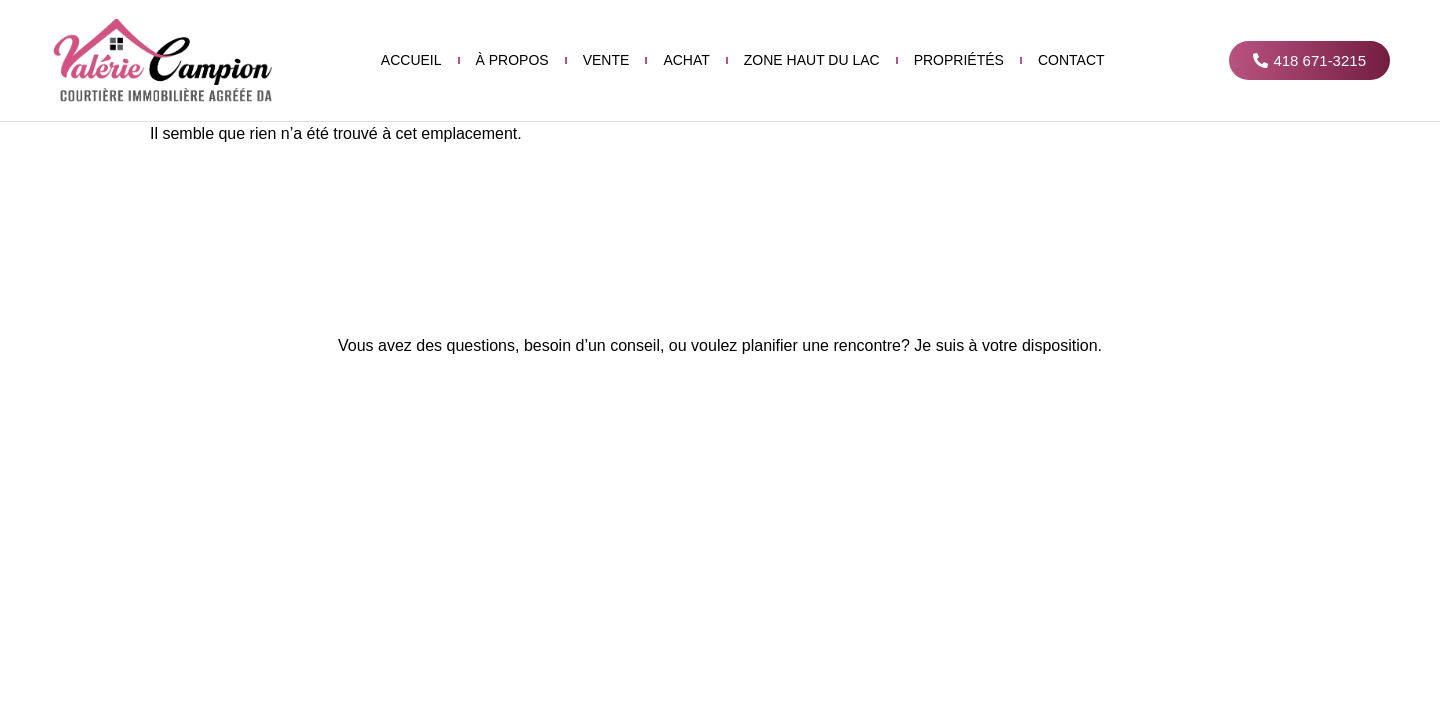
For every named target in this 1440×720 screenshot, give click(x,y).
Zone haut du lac (812, 60)
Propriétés (959, 60)
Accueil (411, 60)
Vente (606, 60)
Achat (686, 60)
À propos (512, 60)
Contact (1071, 60)
